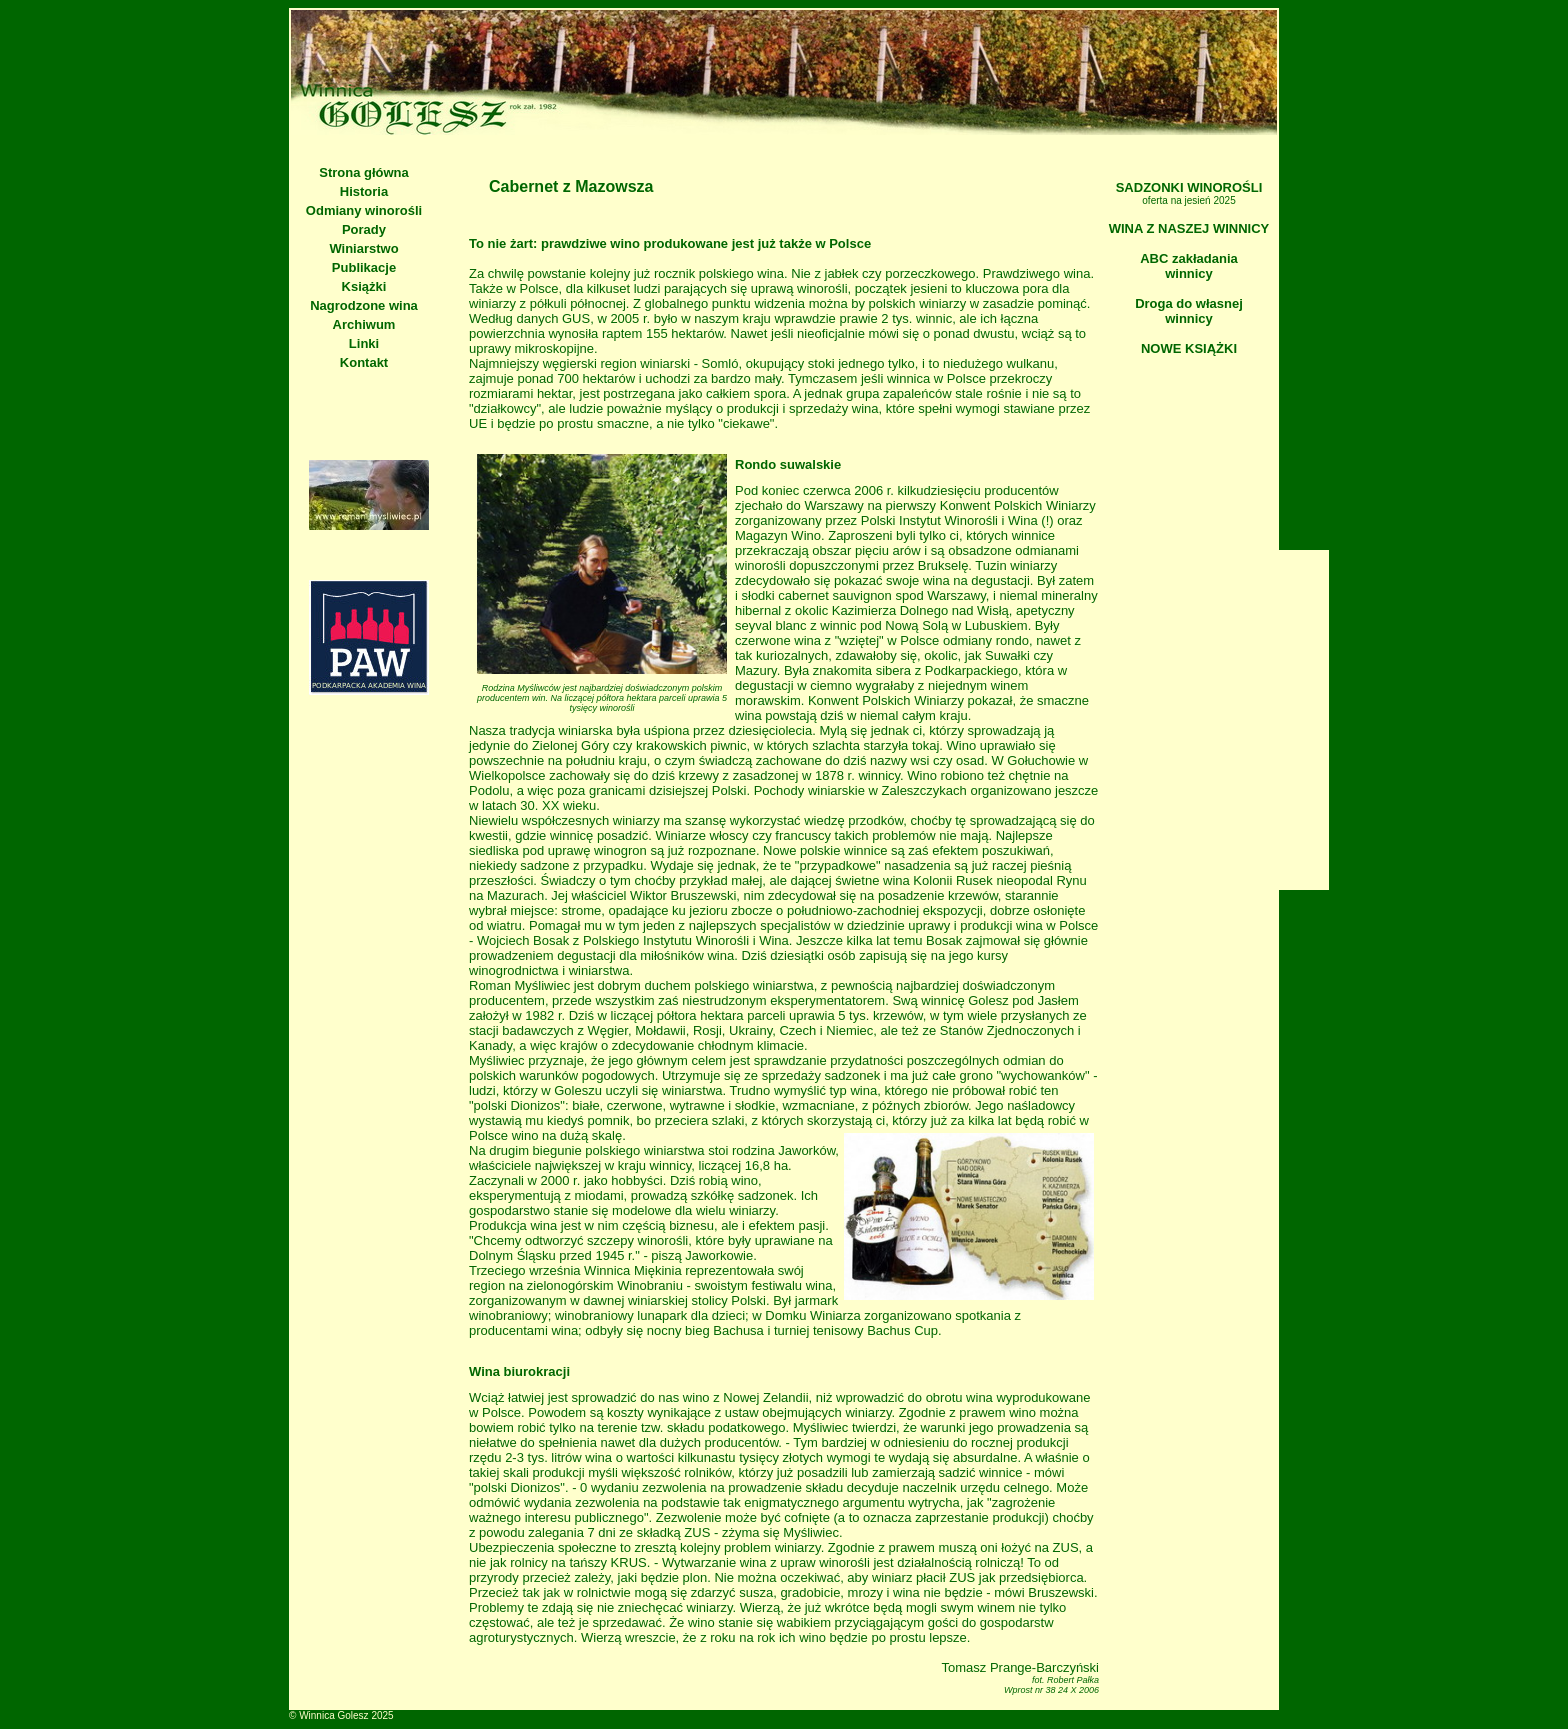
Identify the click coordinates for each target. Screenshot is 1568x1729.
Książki (364, 286)
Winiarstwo (363, 248)
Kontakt (364, 362)
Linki (364, 343)
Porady (364, 229)
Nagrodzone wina (364, 305)
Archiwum (364, 324)
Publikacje (364, 267)
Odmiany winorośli (364, 210)
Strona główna (364, 172)
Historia (364, 191)
